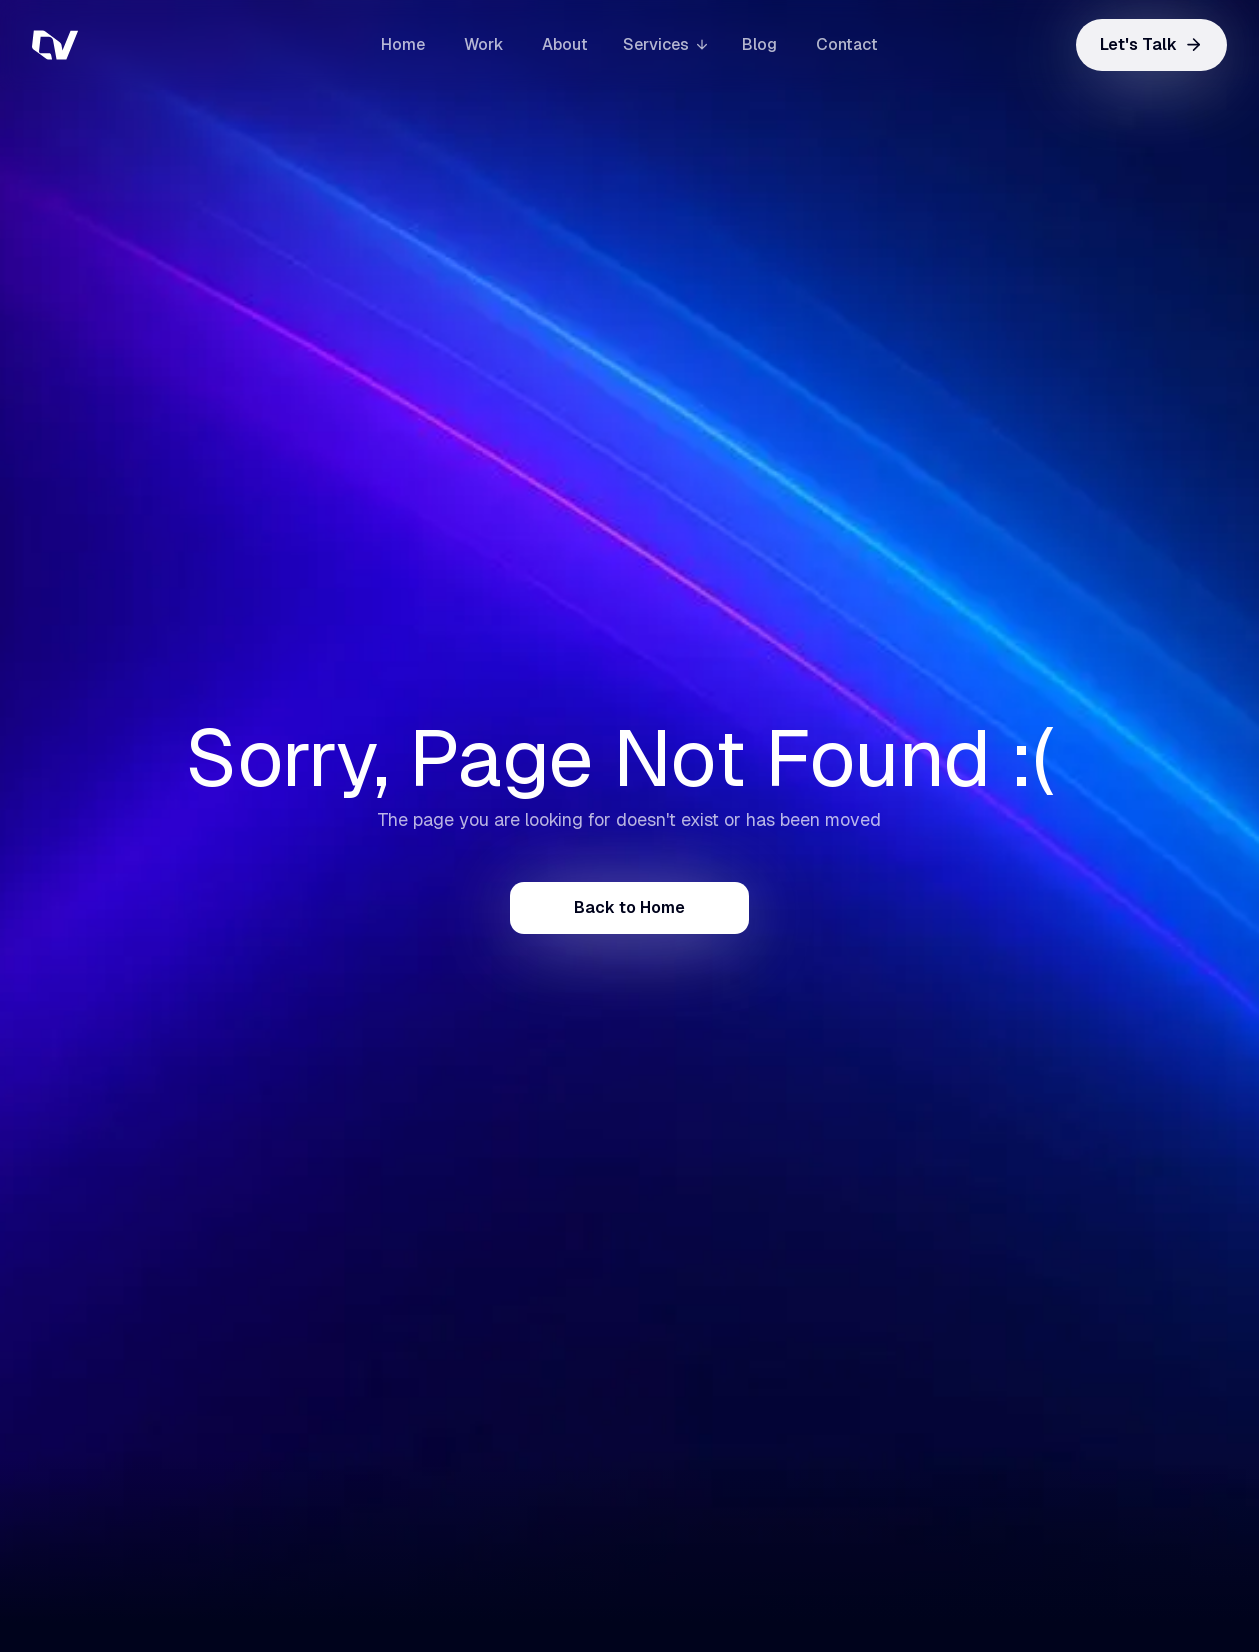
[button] (665, 44)
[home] (132, 45)
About (565, 44)
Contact (847, 44)
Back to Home (629, 907)
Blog (759, 44)
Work (484, 44)
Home (403, 44)
